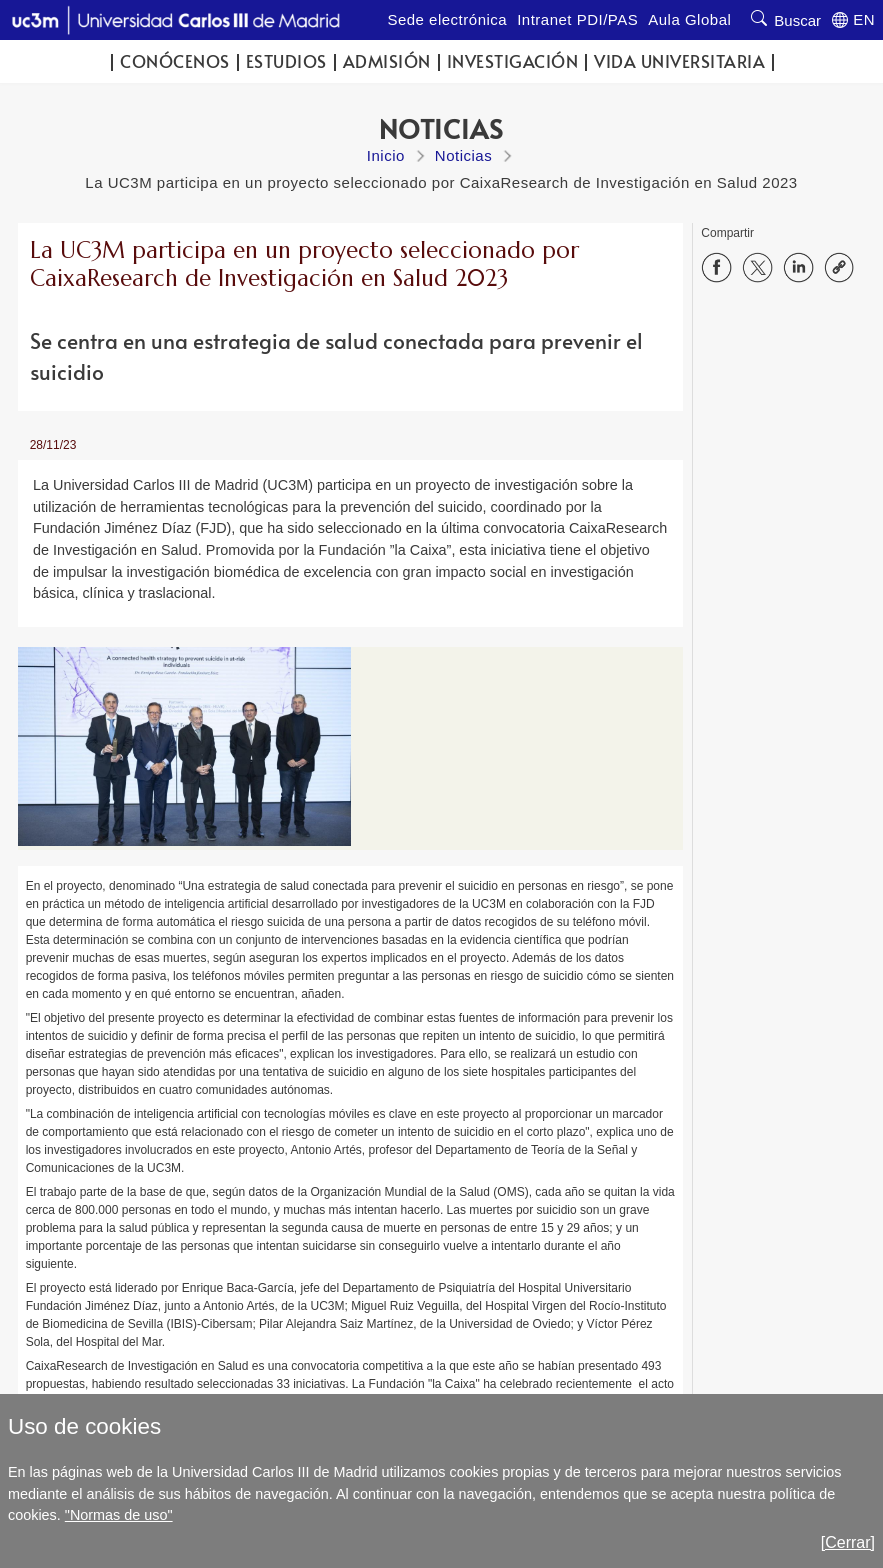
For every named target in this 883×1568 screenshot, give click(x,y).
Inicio (386, 155)
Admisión (387, 61)
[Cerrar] (848, 1542)
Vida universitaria (679, 61)
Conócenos (175, 61)
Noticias (463, 155)
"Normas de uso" (119, 1515)
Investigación (513, 61)
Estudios (286, 61)
